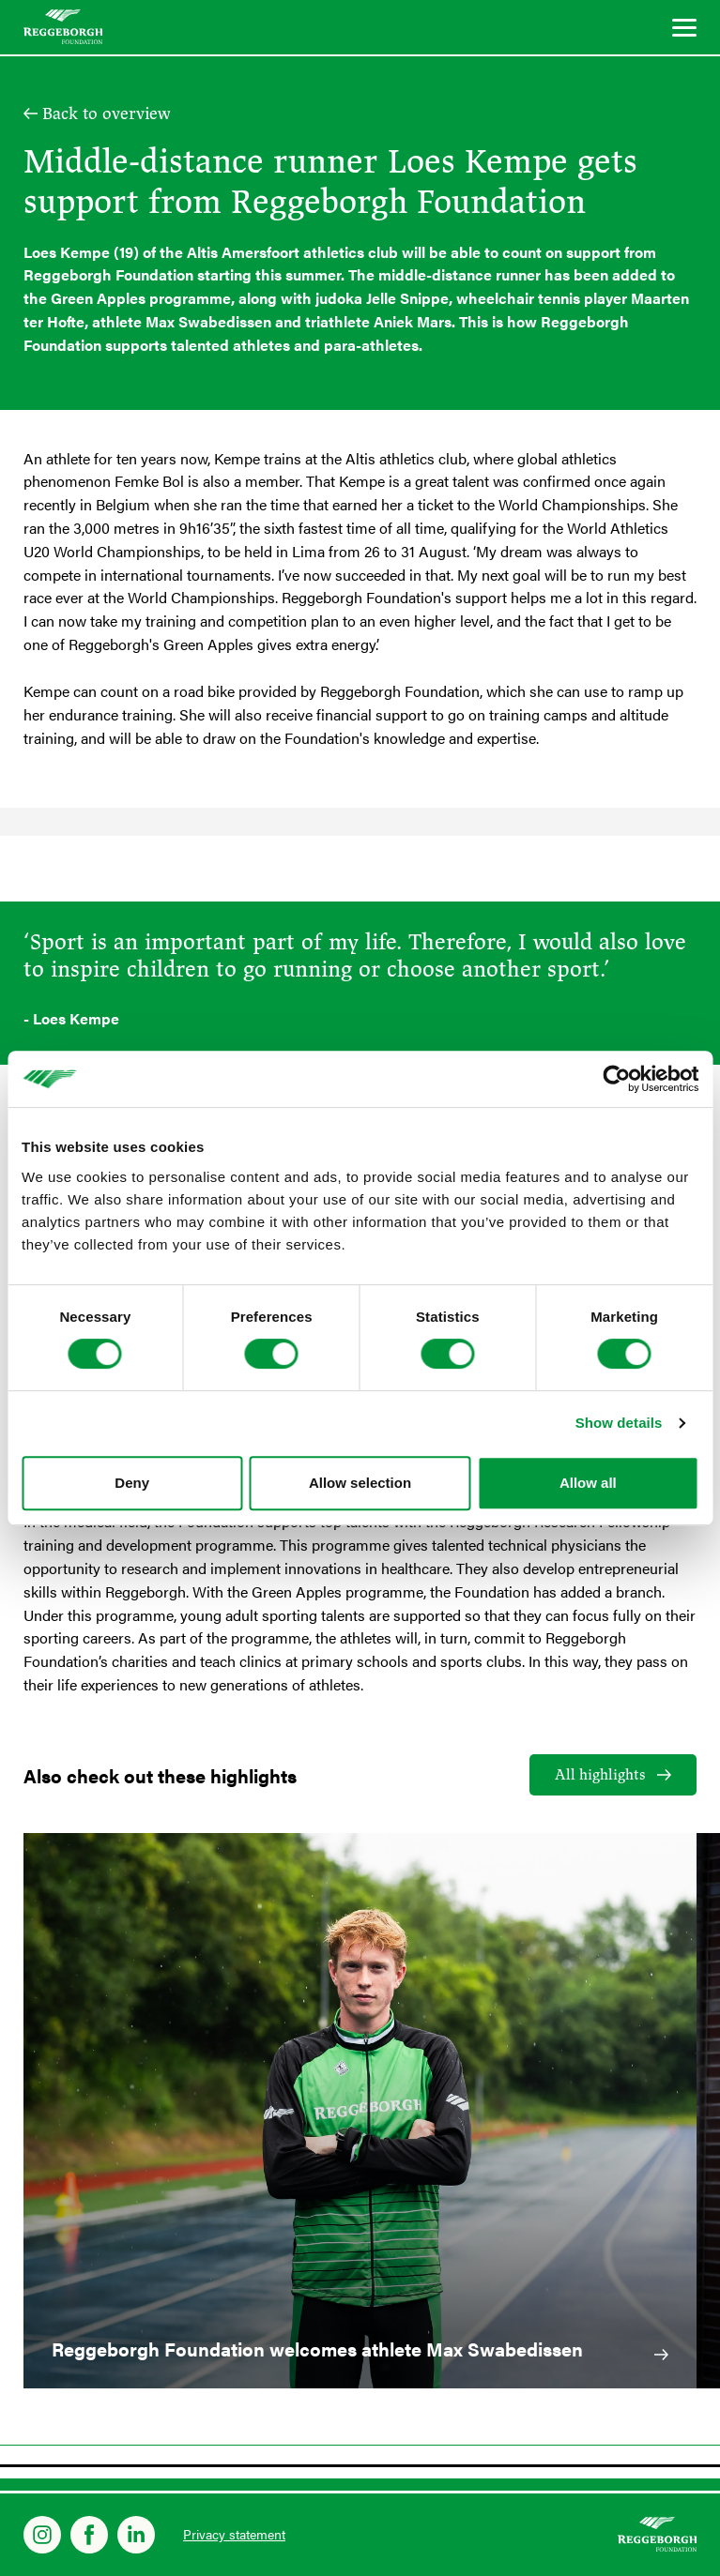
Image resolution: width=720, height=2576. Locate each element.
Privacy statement (234, 2533)
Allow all (588, 1483)
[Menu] (684, 30)
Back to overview (106, 113)
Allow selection (360, 1483)
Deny (132, 1483)
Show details (619, 1423)
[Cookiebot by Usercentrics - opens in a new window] (616, 1079)
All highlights (600, 1774)
